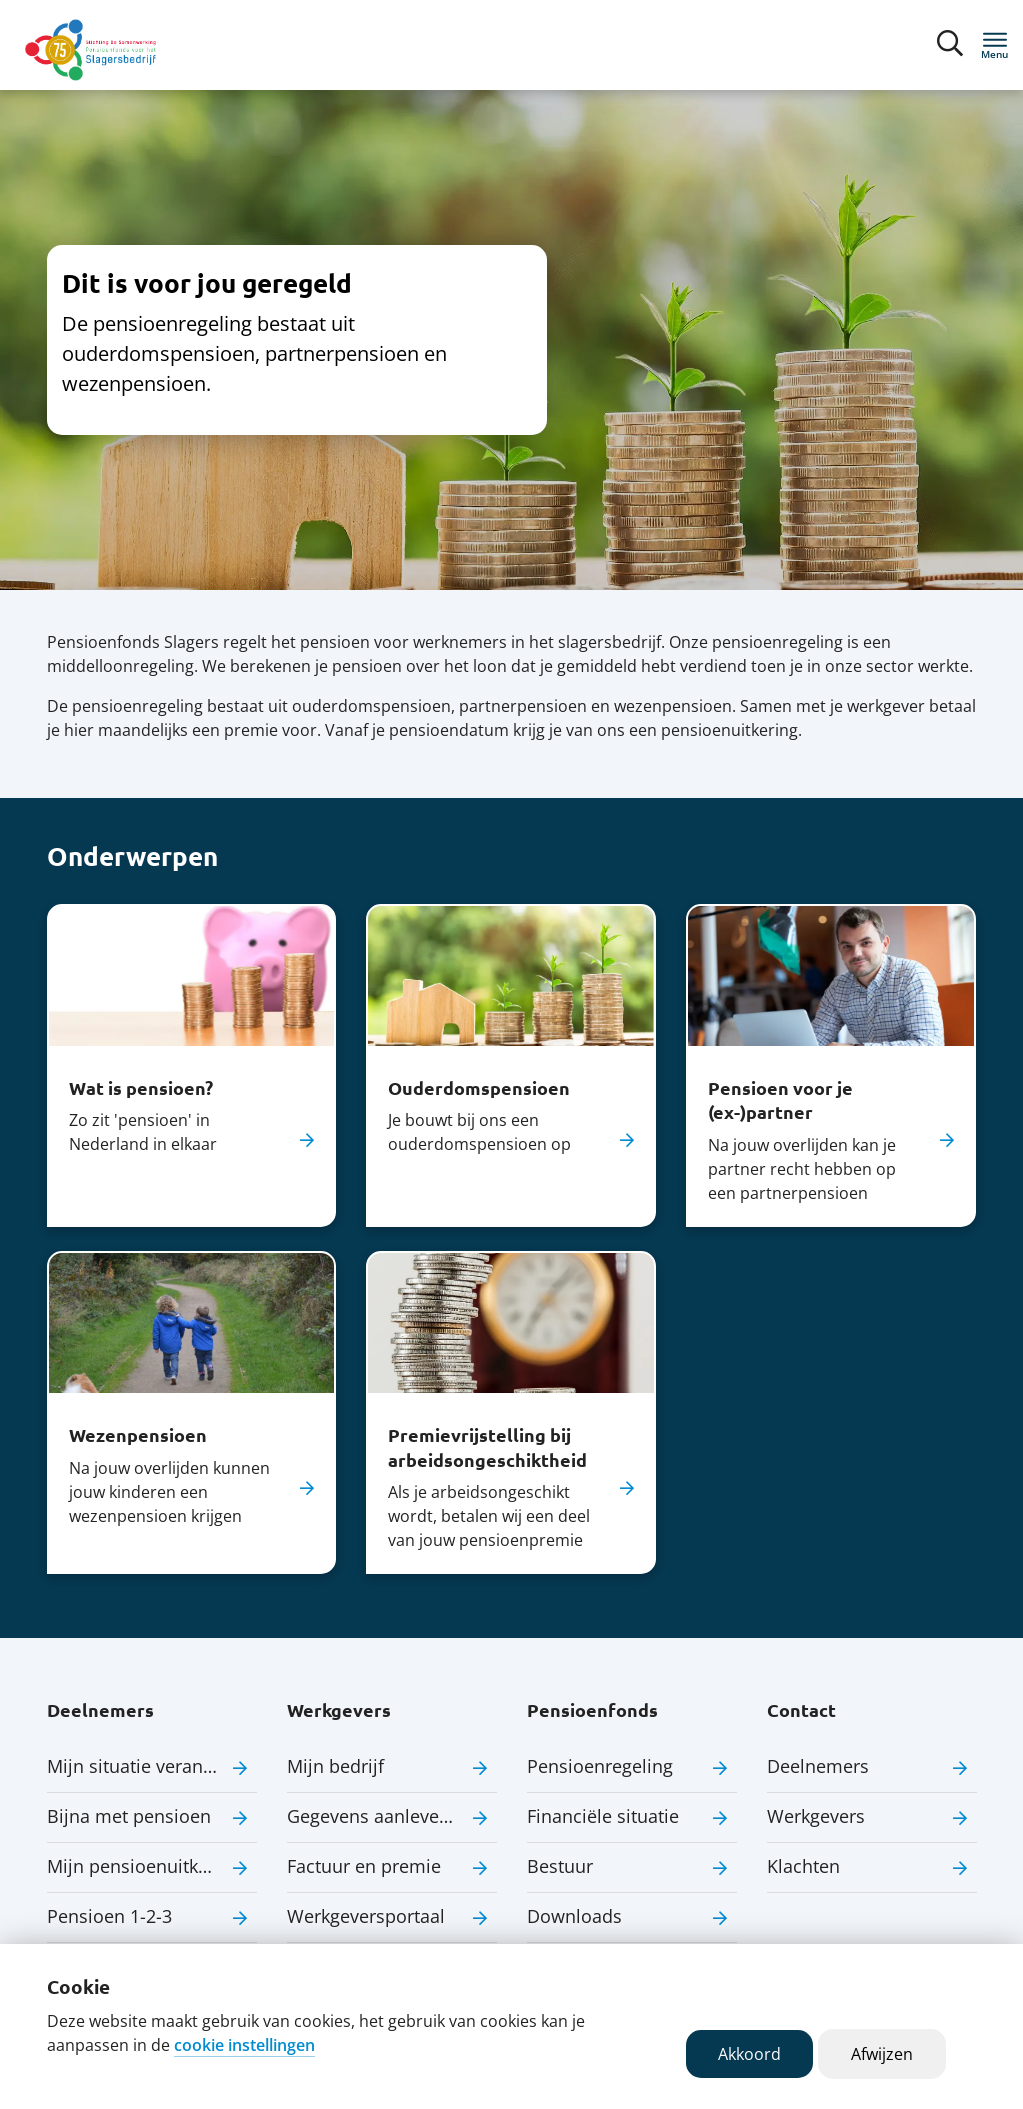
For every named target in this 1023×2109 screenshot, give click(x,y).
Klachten (803, 1866)
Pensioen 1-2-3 (109, 1916)
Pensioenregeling (600, 1766)
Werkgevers (816, 1816)
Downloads (574, 1916)
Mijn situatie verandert (142, 1766)
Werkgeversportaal (366, 1916)
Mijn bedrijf (335, 1766)
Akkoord (749, 2054)
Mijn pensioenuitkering (144, 1866)
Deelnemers (818, 1766)
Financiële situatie (603, 1816)
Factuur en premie (364, 1866)
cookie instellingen (244, 2045)
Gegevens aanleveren (377, 1816)
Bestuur (560, 1866)
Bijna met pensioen (129, 1816)
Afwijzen (882, 2054)
